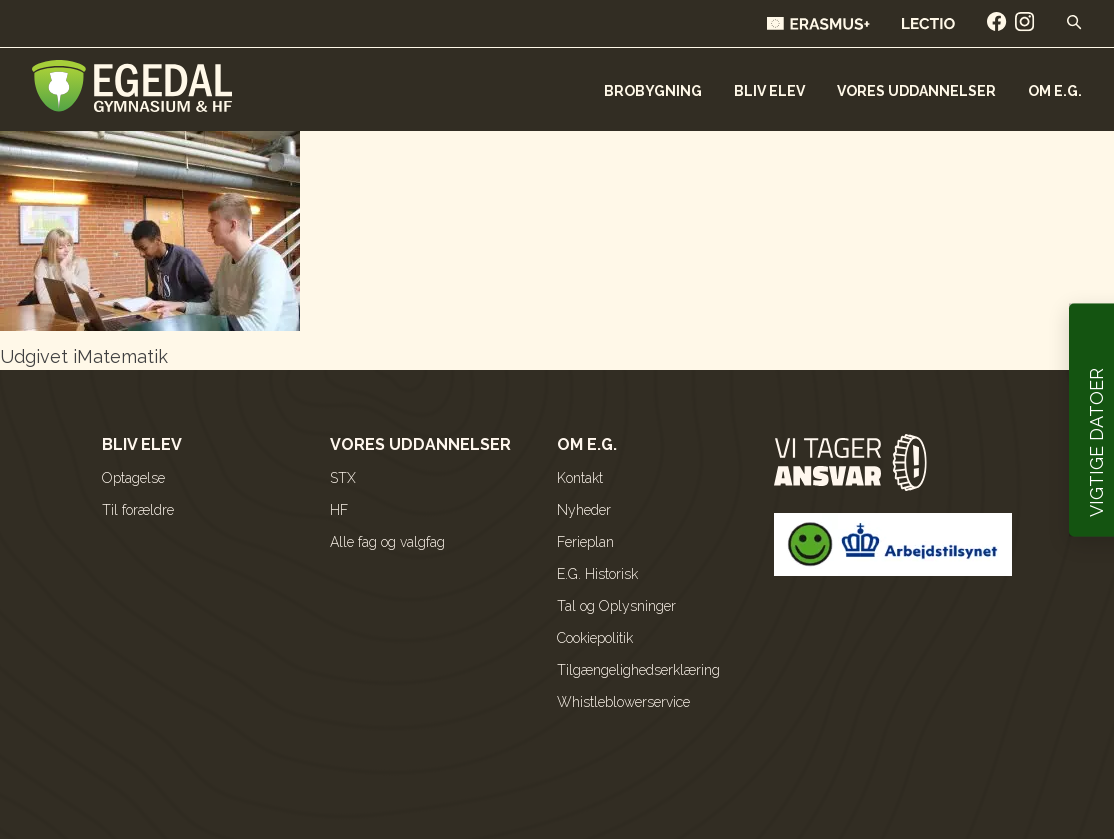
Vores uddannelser (916, 91)
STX (343, 478)
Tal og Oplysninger (616, 606)
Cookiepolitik (595, 638)
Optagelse (133, 478)
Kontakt (580, 478)
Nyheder (584, 510)
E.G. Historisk (597, 574)
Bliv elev (769, 91)
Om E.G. (1055, 91)
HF (339, 510)
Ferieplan (585, 542)
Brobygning (653, 91)
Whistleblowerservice (623, 702)
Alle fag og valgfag (387, 542)
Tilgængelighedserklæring (638, 670)
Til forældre (138, 510)
